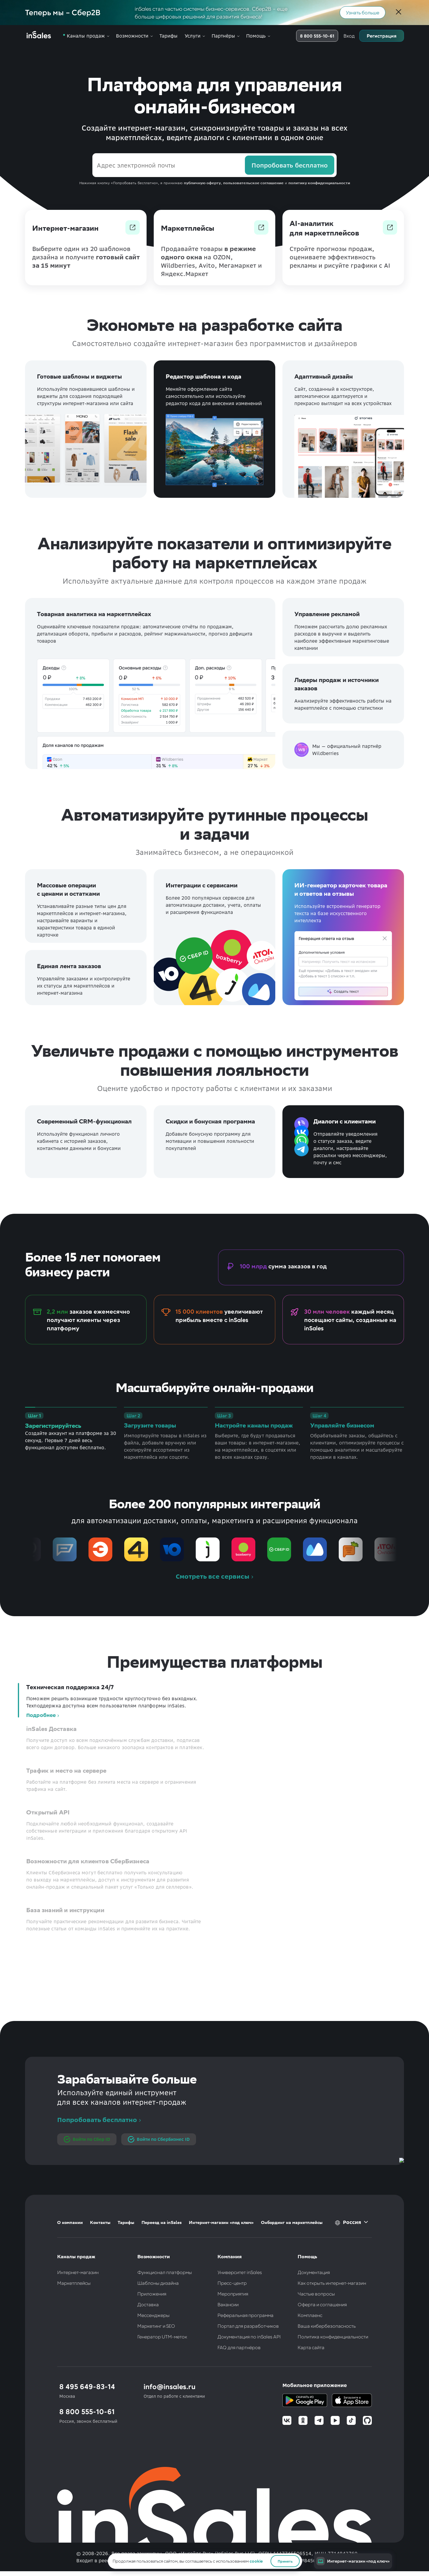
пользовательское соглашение (253, 183)
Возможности (132, 36)
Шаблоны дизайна (158, 2283)
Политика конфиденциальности (333, 2336)
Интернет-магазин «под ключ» (221, 2222)
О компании (70, 2222)
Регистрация (382, 35)
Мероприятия (232, 2293)
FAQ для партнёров (239, 2347)
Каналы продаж (86, 36)
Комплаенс (310, 2315)
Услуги (192, 36)
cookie (256, 2560)
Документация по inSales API (249, 2336)
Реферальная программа (245, 2315)
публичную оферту (202, 183)
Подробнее (41, 1715)
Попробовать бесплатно (97, 2120)
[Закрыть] (398, 12)
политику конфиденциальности (319, 183)
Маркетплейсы (74, 2283)
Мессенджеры (153, 2315)
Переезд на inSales (162, 2222)
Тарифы (168, 36)
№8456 (307, 2560)
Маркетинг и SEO (156, 2326)
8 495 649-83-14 (87, 2386)
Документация (314, 2272)
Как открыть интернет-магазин (332, 2283)
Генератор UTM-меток (162, 2336)
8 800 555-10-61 (317, 36)
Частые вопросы (316, 2293)
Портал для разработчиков (248, 2326)
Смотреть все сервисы (212, 1577)
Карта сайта (311, 2347)
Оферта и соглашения (322, 2304)
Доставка (148, 2304)
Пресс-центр (232, 2283)
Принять (285, 2561)
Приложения (151, 2293)
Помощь (256, 36)
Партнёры (223, 36)
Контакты (100, 2222)
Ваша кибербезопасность (327, 2326)
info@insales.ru (169, 2386)
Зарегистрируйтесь (53, 1425)
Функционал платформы (164, 2272)
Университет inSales (239, 2272)
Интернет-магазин (78, 2272)
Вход (349, 35)
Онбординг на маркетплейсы (292, 2222)
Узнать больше (362, 12)
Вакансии (228, 2304)
